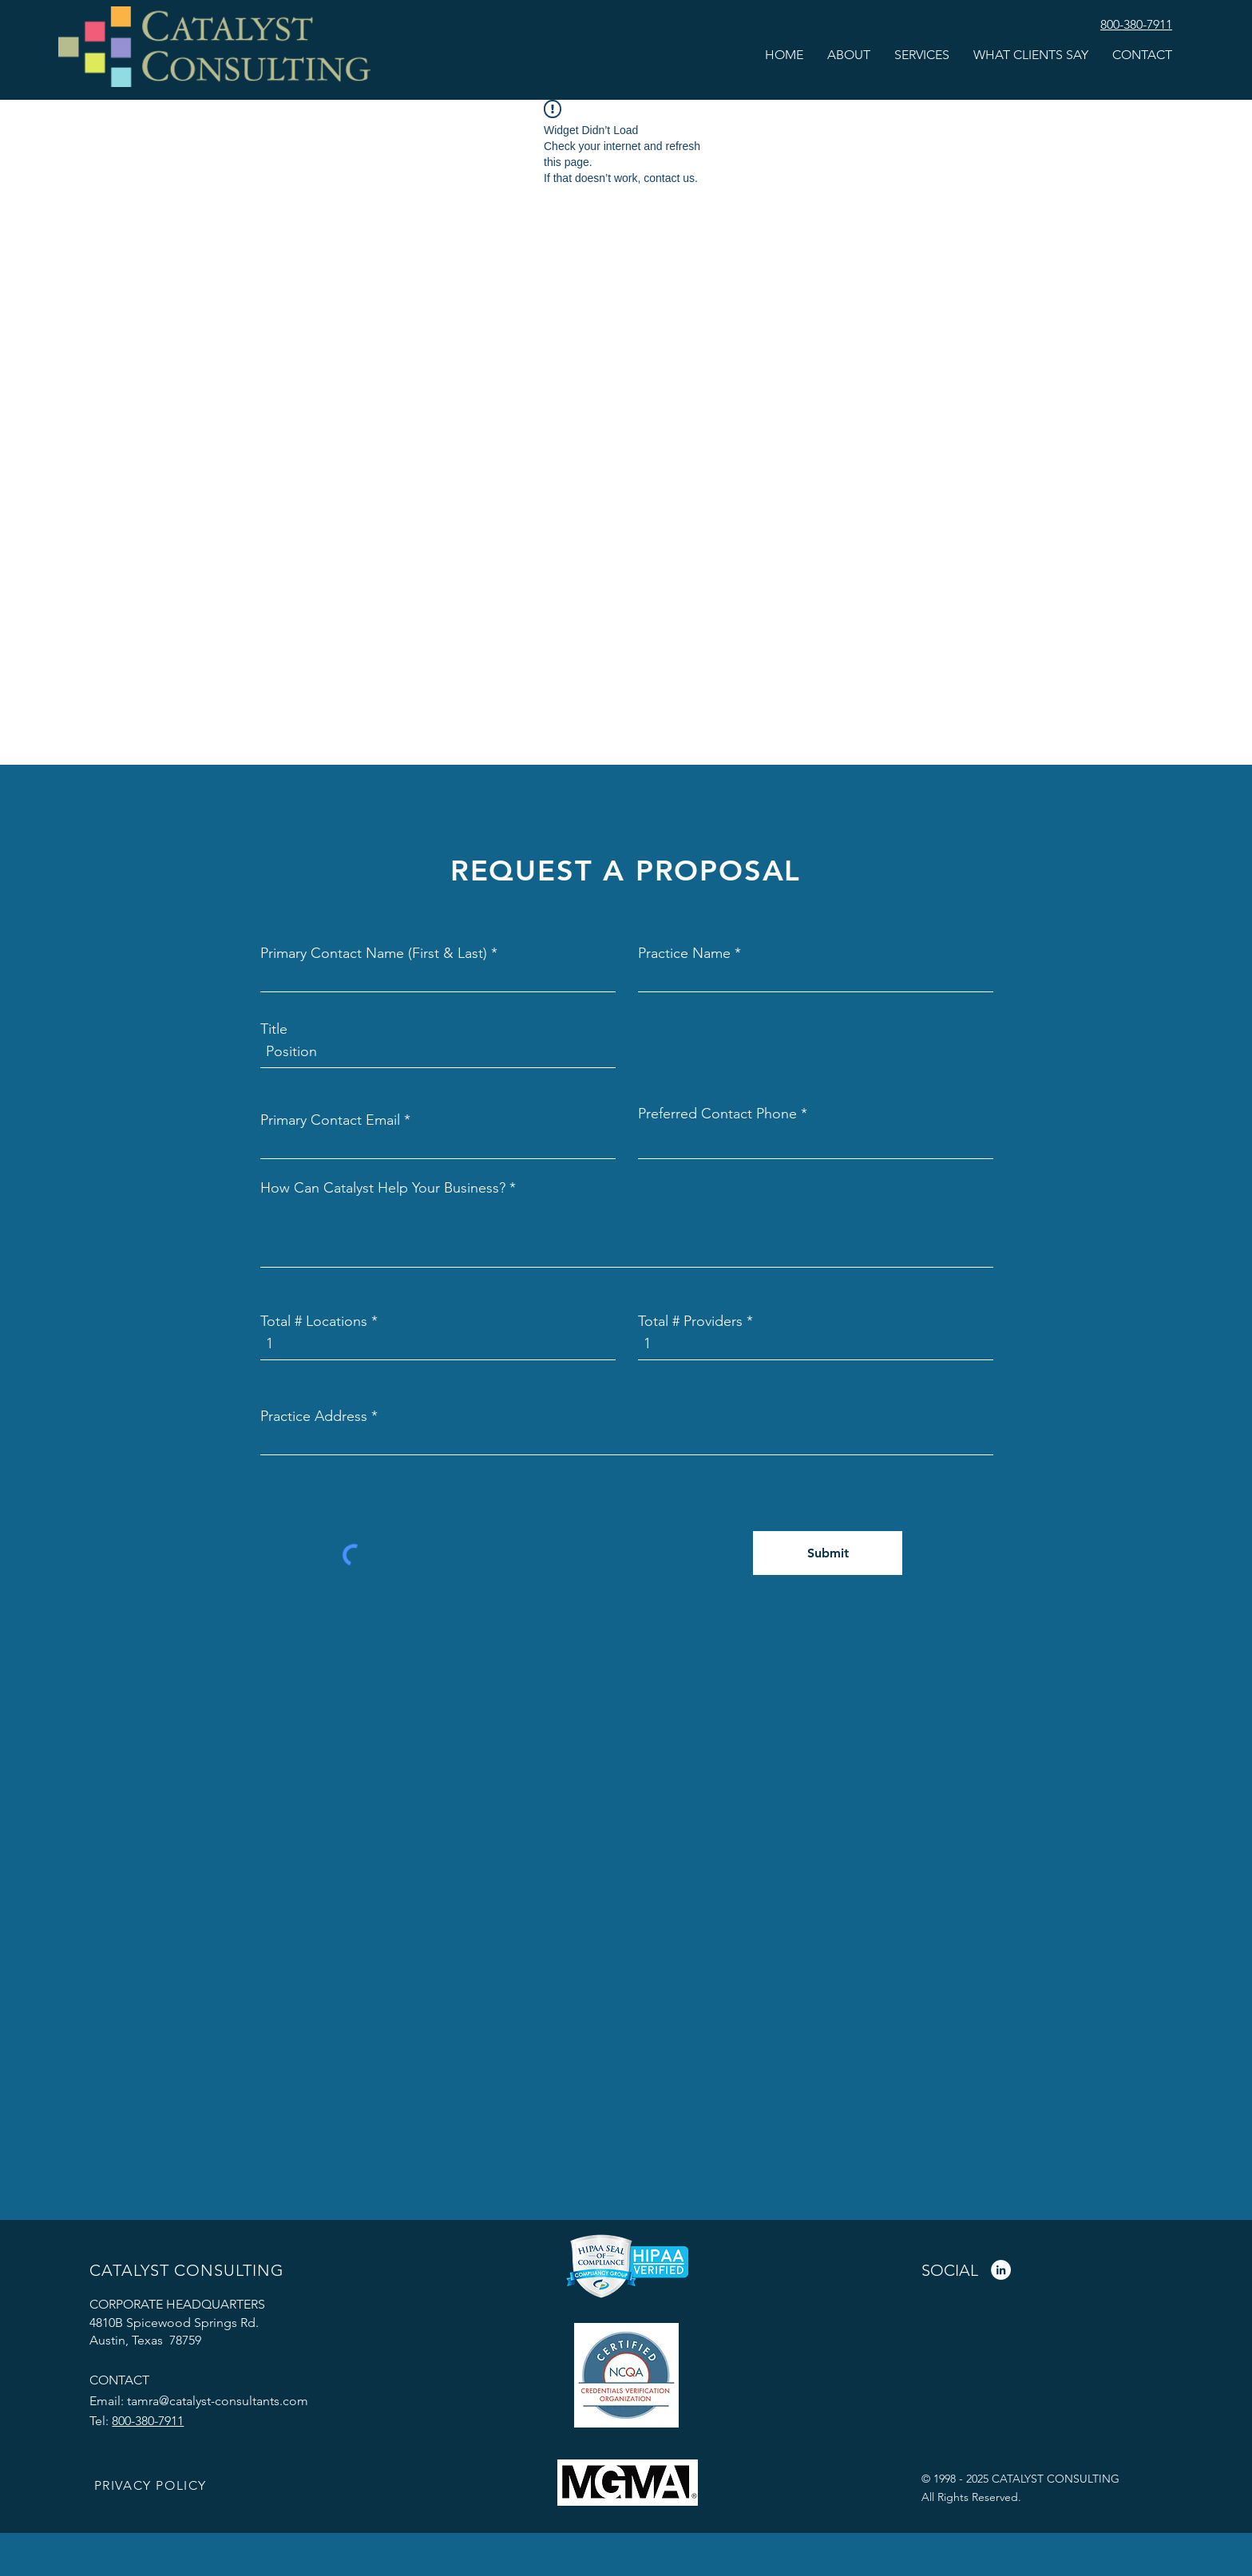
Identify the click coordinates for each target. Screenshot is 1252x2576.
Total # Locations (313, 1321)
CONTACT (119, 2380)
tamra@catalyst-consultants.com (217, 2400)
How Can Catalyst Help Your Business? (382, 1188)
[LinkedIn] (1001, 2270)
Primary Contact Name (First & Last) (373, 953)
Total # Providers (690, 1321)
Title (273, 1029)
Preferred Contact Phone (717, 1113)
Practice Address (313, 1416)
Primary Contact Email (330, 1120)
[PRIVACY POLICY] (151, 2486)
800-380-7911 (148, 2420)
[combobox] (626, 1439)
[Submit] (827, 1553)
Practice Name (684, 953)
